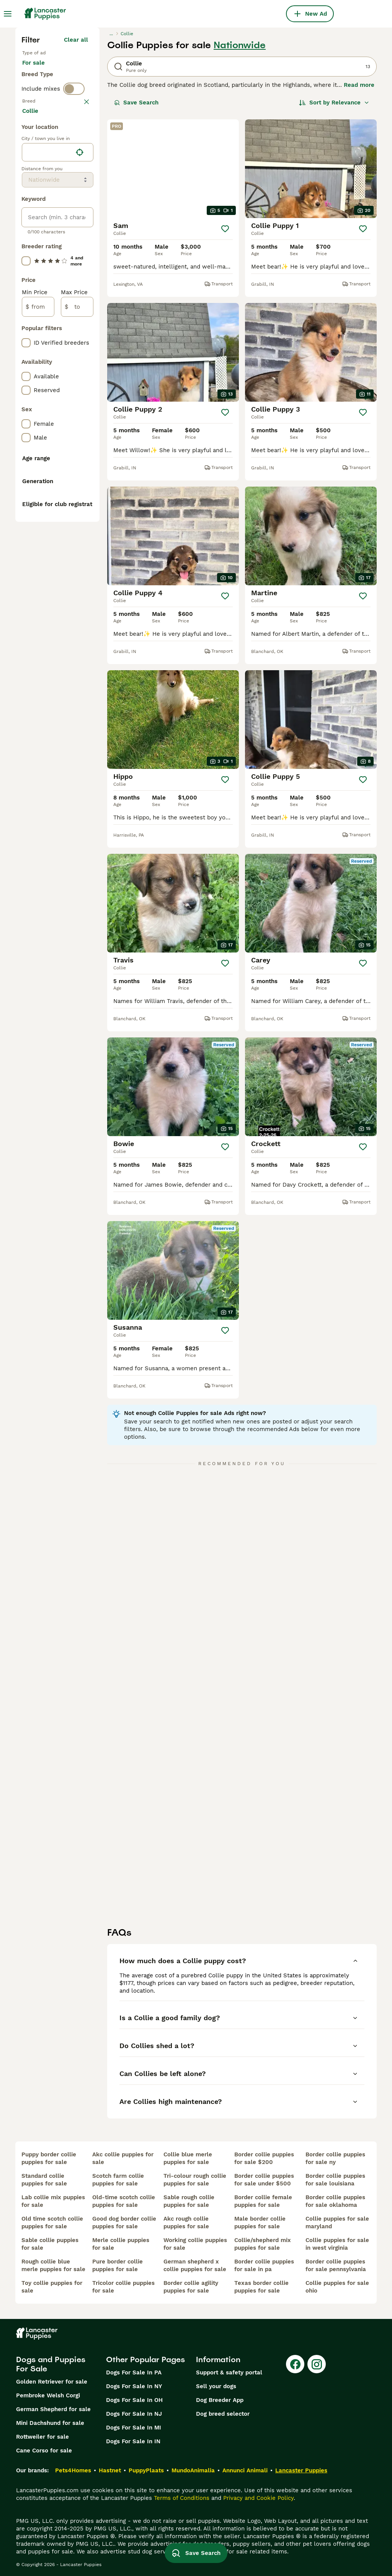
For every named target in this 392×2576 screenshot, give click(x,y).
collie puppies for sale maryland (337, 2222)
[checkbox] (26, 173)
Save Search (136, 102)
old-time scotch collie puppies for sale (123, 2201)
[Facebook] (295, 2364)
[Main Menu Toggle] (7, 13)
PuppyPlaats (146, 2470)
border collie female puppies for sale (263, 2201)
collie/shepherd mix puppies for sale (262, 2244)
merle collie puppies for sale (120, 2244)
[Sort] (334, 102)
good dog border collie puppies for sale (124, 2222)
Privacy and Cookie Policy (258, 2498)
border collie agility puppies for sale (190, 2287)
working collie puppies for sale (195, 2244)
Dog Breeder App (219, 2400)
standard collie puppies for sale (44, 2179)
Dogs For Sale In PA (134, 2372)
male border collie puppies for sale (260, 2222)
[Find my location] (79, 351)
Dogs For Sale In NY (134, 2386)
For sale (39, 70)
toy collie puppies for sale (51, 2287)
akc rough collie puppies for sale (186, 2222)
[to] (77, 506)
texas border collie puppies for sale (261, 2287)
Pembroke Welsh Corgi (48, 2395)
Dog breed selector (223, 2413)
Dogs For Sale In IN (133, 2441)
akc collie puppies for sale (123, 2158)
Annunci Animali (245, 2470)
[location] (57, 351)
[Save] (225, 228)
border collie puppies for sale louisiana (335, 2179)
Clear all (76, 39)
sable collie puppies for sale (49, 2244)
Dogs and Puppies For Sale (50, 2364)
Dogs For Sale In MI (133, 2427)
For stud (39, 88)
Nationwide (240, 45)
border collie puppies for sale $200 (264, 2158)
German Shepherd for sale (53, 2409)
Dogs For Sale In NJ (134, 2413)
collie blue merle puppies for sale (187, 2158)
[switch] (74, 118)
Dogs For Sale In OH (134, 2400)
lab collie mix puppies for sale (53, 2201)
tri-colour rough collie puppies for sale (194, 2179)
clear (81, 133)
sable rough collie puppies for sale (188, 2201)
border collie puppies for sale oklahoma (335, 2201)
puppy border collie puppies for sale (48, 2158)
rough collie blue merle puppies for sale (53, 2265)
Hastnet (110, 2470)
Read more (359, 84)
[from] (38, 506)
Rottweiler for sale (42, 2436)
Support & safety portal (229, 2372)
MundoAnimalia (193, 2470)
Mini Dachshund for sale (50, 2423)
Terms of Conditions (181, 2498)
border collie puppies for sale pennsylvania (335, 2265)
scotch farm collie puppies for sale (118, 2179)
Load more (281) (70, 310)
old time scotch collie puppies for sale (52, 2222)
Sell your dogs (216, 2386)
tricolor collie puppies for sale (123, 2287)
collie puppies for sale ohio (337, 2287)
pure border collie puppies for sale (117, 2265)
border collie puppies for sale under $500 (264, 2179)
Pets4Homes (73, 2470)
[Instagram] (316, 2364)
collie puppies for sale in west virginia (337, 2244)
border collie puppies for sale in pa (264, 2265)
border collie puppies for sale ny (335, 2158)
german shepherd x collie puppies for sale (194, 2265)
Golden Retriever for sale (51, 2381)
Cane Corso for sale (44, 2450)
